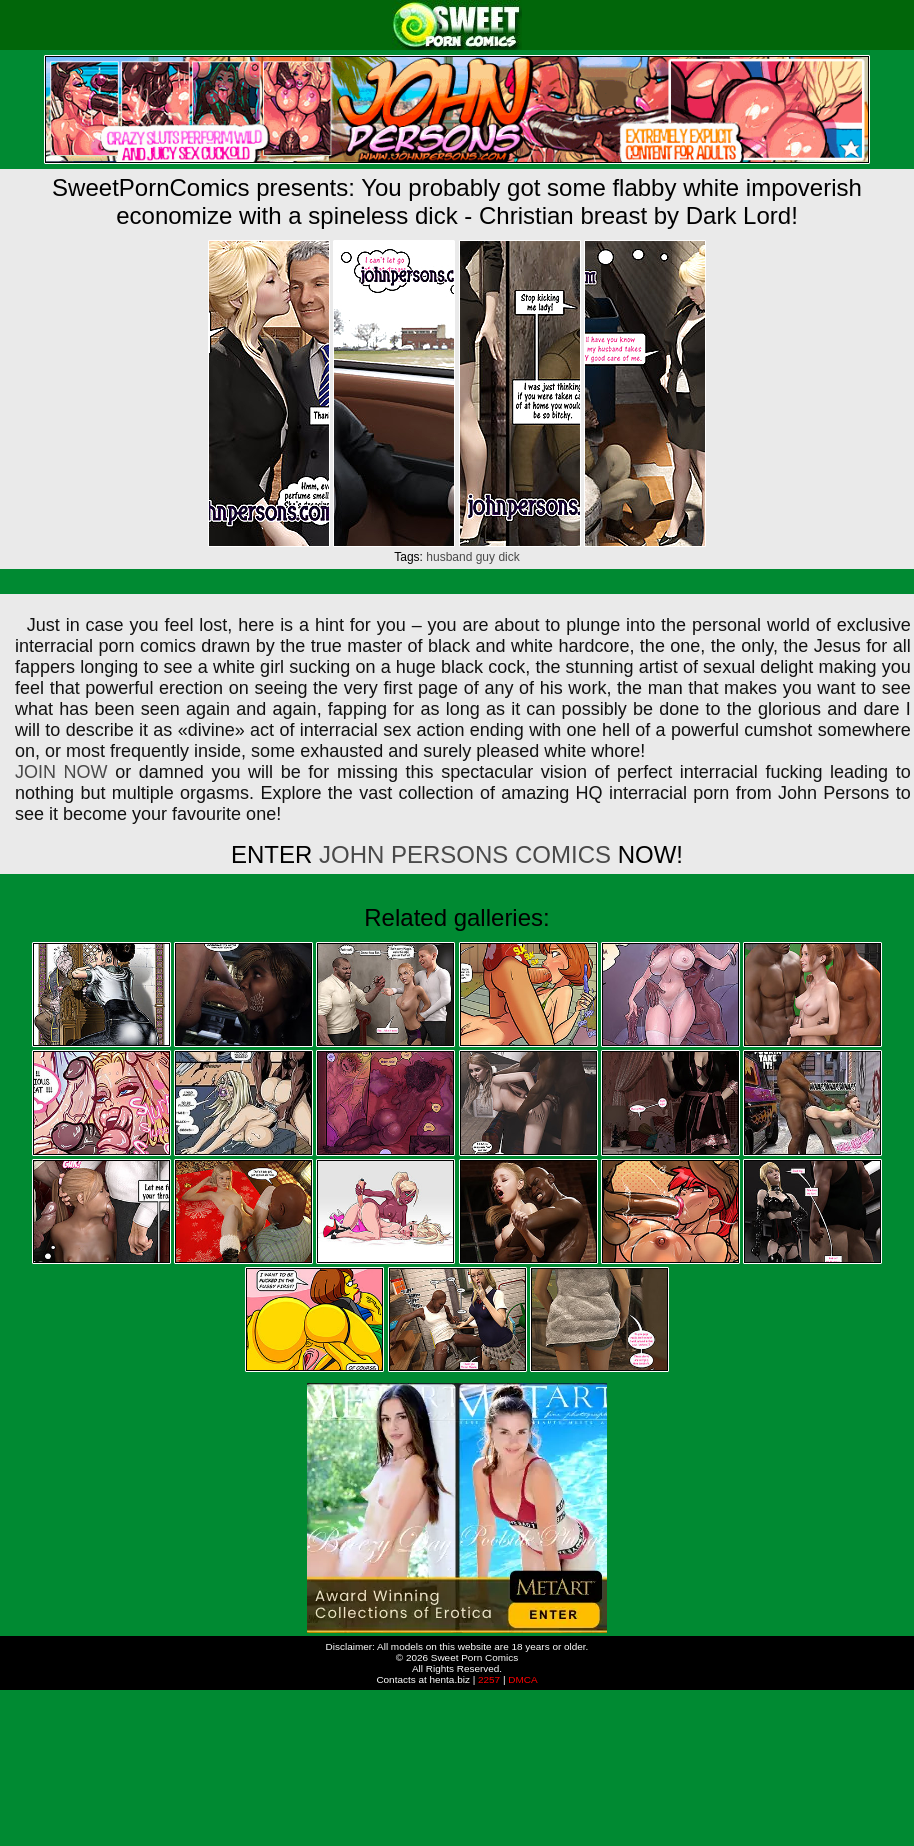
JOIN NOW (61, 772)
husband (449, 557)
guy (485, 557)
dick (508, 557)
